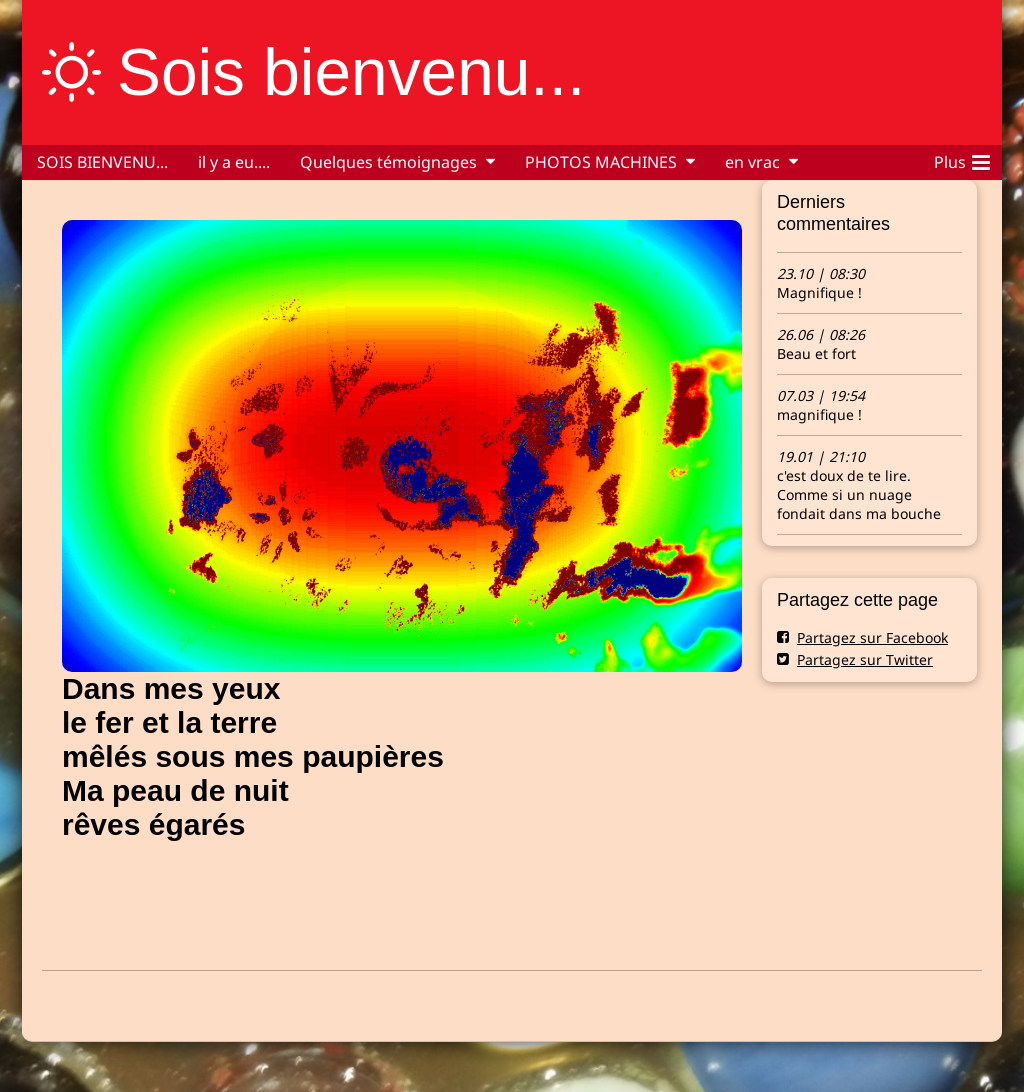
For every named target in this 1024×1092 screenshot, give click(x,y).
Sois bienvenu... (351, 72)
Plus (962, 159)
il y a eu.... (234, 162)
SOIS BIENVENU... (102, 162)
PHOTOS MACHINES (601, 162)
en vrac (752, 162)
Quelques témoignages (388, 162)
